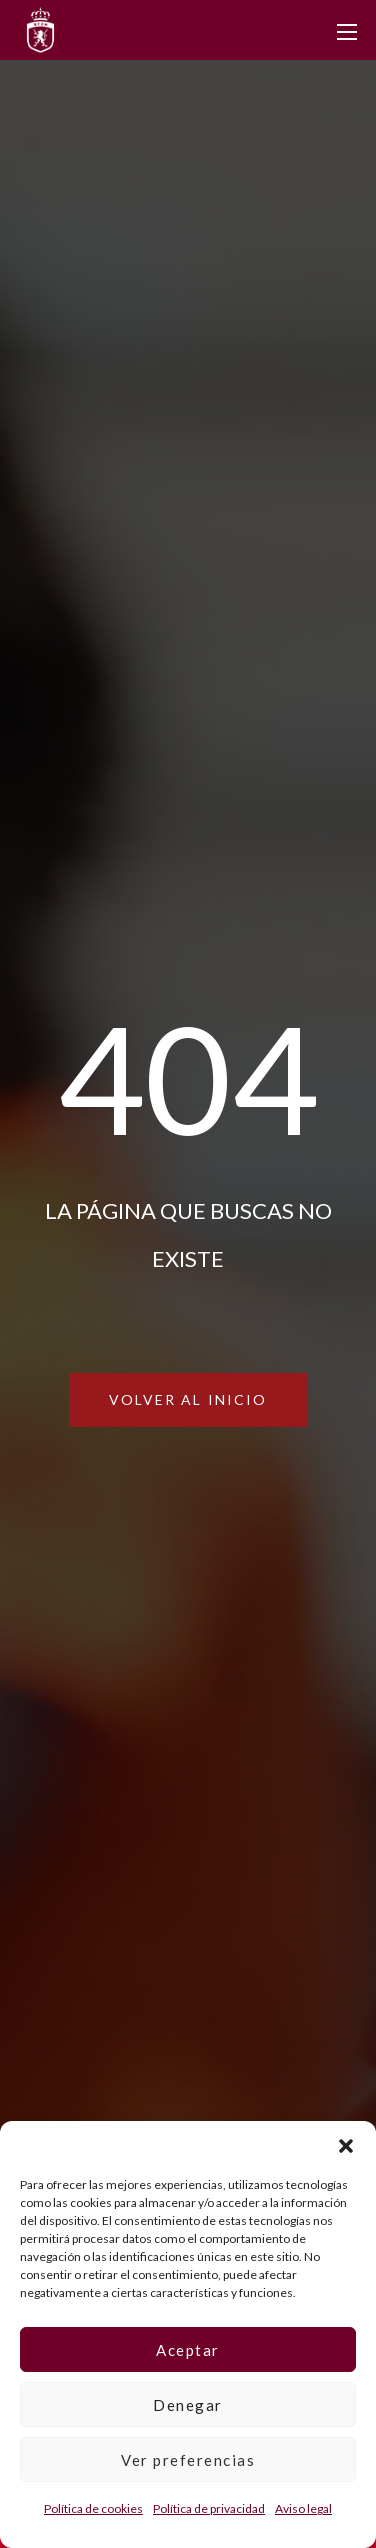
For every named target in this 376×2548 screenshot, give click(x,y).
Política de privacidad (209, 2508)
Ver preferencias (188, 2460)
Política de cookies (93, 2508)
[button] (346, 2146)
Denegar (188, 2405)
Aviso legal (303, 2508)
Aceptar (188, 2350)
